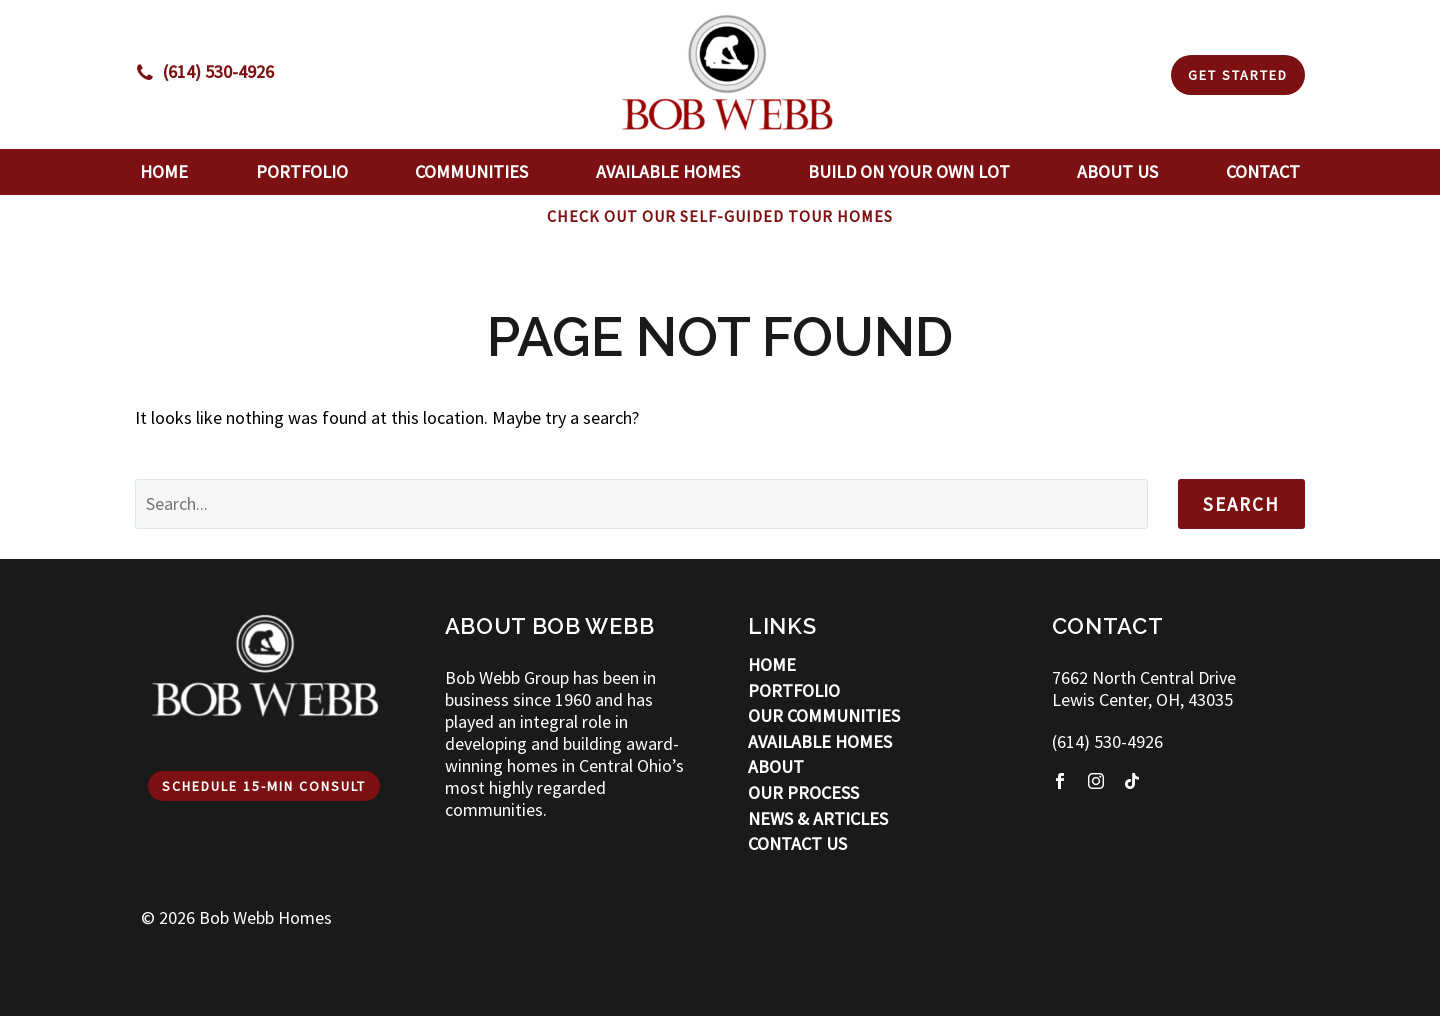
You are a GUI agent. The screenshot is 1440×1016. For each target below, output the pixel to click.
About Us (1117, 171)
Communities (471, 171)
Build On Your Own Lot (909, 171)
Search (1241, 504)
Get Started (1238, 75)
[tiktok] (1132, 781)
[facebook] (1060, 781)
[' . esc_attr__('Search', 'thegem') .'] (641, 504)
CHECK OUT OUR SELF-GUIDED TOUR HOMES (720, 216)
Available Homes (668, 171)
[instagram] (1096, 781)
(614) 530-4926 (1107, 741)
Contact (1263, 171)
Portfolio (302, 171)
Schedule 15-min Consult (264, 786)
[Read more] (204, 72)
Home (164, 171)
